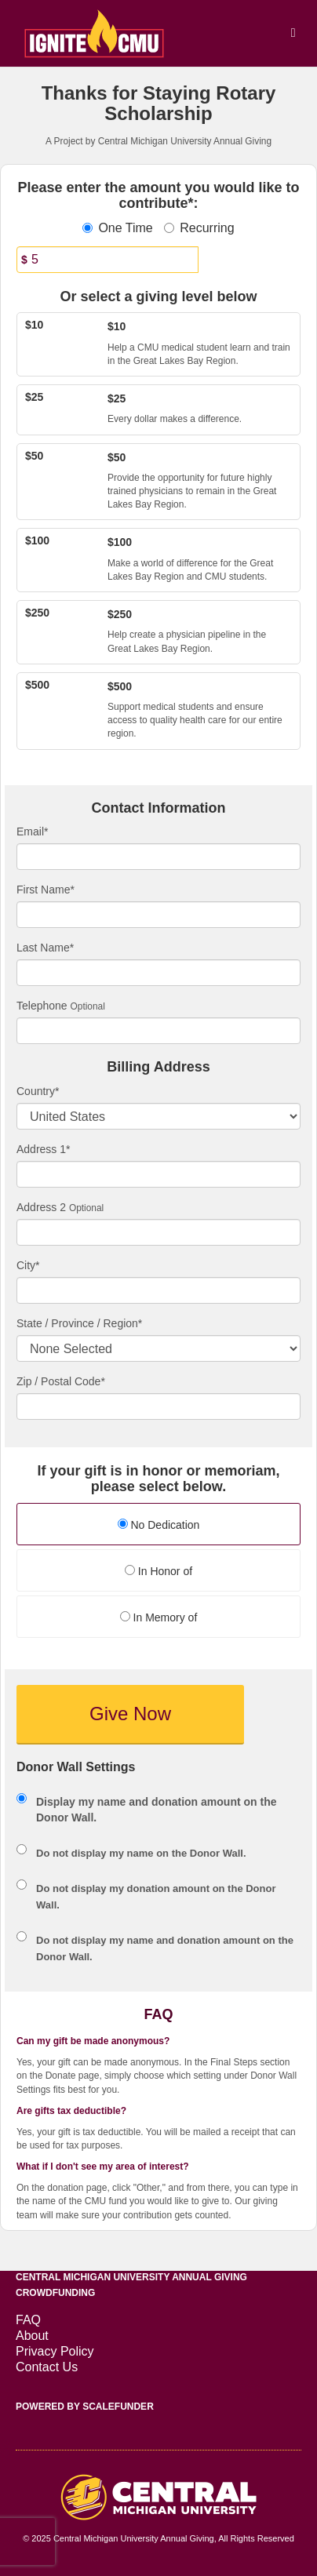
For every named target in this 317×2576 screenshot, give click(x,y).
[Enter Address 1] (158, 1174)
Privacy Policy (55, 2351)
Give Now (130, 1713)
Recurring (199, 228)
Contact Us (47, 2367)
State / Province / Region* (79, 1323)
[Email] (158, 856)
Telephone (41, 1005)
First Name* (45, 889)
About (32, 2335)
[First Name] (158, 914)
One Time (117, 228)
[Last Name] (158, 972)
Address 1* (43, 1149)
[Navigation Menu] (293, 32)
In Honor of (158, 1571)
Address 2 (41, 1207)
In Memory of (159, 1617)
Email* (32, 831)
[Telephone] (158, 1030)
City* (28, 1265)
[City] (158, 1290)
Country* (37, 1091)
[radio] (158, 1526)
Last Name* (45, 947)
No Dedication (159, 1525)
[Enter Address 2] (158, 1232)
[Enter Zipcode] (158, 1406)
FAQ (28, 2320)
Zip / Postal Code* (60, 1381)
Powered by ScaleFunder (85, 2406)
